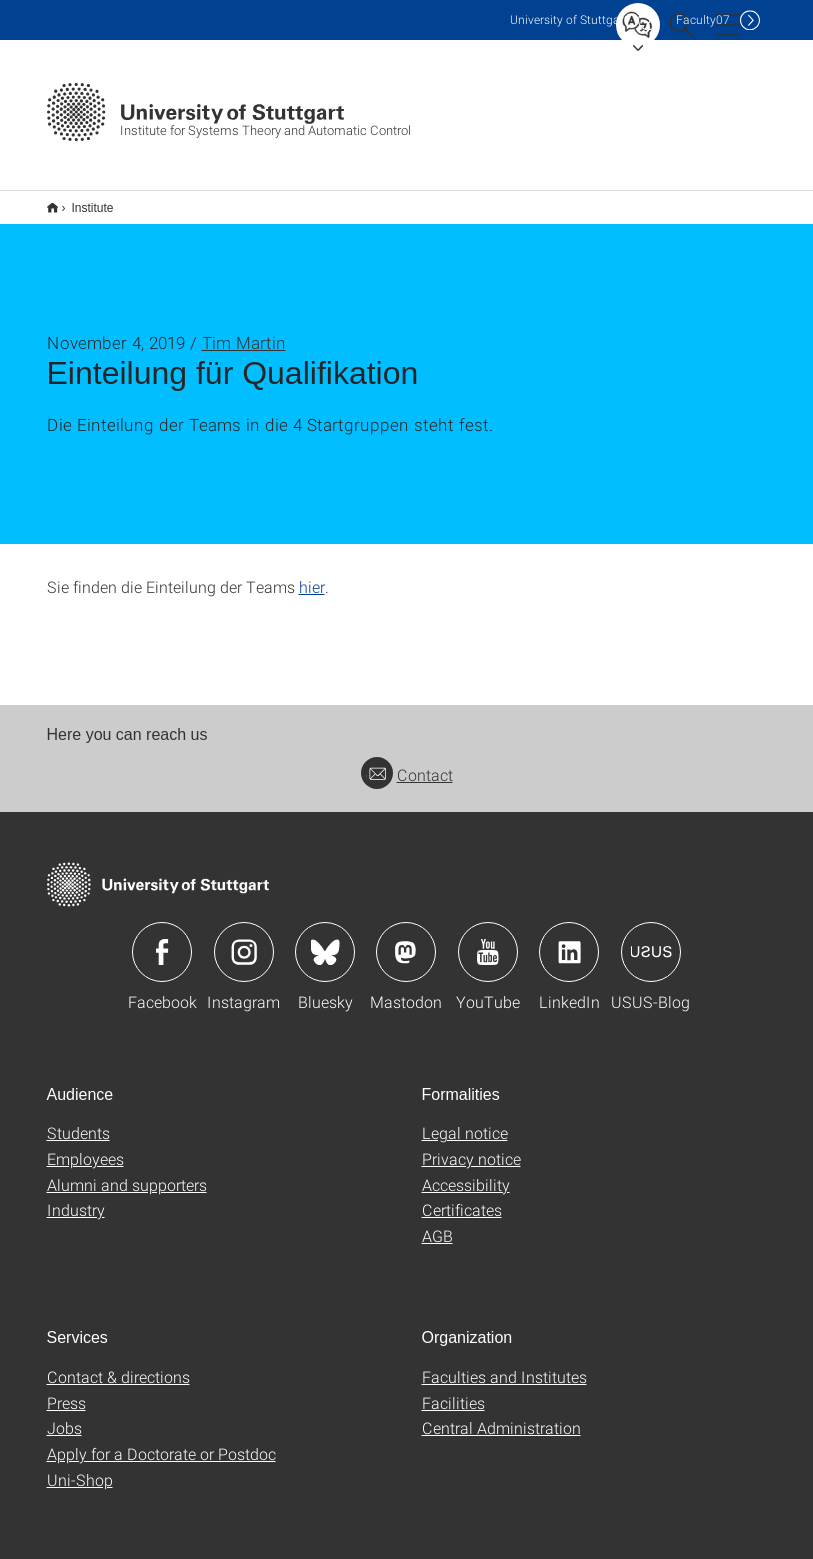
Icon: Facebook (162, 939)
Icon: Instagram (244, 939)
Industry (76, 1196)
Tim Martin (244, 329)
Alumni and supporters (127, 1171)
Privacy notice (471, 1145)
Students (78, 1119)
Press (66, 1389)
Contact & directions (118, 1363)
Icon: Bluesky (325, 939)
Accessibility (466, 1171)
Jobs (64, 1414)
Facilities (453, 1389)
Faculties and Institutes (504, 1363)
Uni (569, 19)
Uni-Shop (80, 1466)
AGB (437, 1222)
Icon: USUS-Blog (651, 939)
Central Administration (501, 1414)
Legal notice (465, 1119)
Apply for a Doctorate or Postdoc (161, 1440)
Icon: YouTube (488, 939)
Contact (407, 761)
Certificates (462, 1196)
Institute (82, 201)
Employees (85, 1145)
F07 (703, 19)
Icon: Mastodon (406, 939)
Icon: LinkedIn (569, 939)
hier (312, 573)
